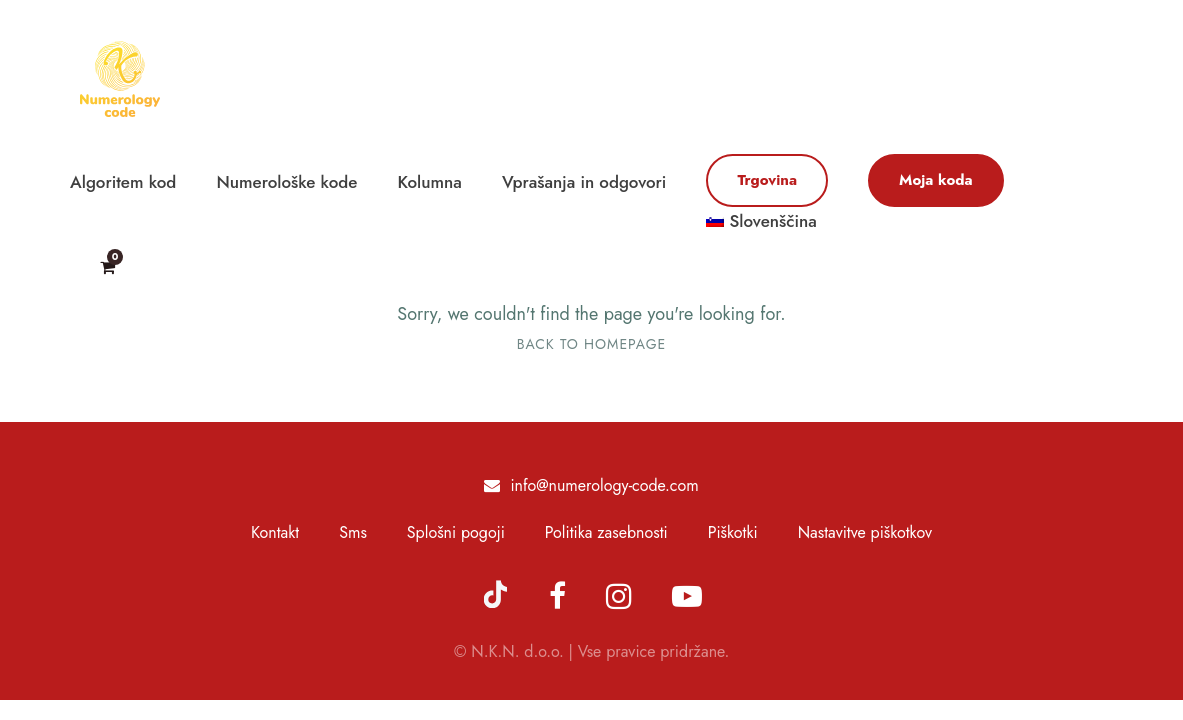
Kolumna (430, 182)
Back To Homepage (591, 344)
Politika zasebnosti (606, 532)
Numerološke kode (286, 182)
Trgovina (767, 180)
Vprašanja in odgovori (584, 182)
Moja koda (936, 180)
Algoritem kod (123, 182)
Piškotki (733, 532)
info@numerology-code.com (604, 485)
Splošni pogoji (456, 532)
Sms (353, 532)
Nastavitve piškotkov (865, 532)
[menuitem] (761, 230)
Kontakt (275, 532)
